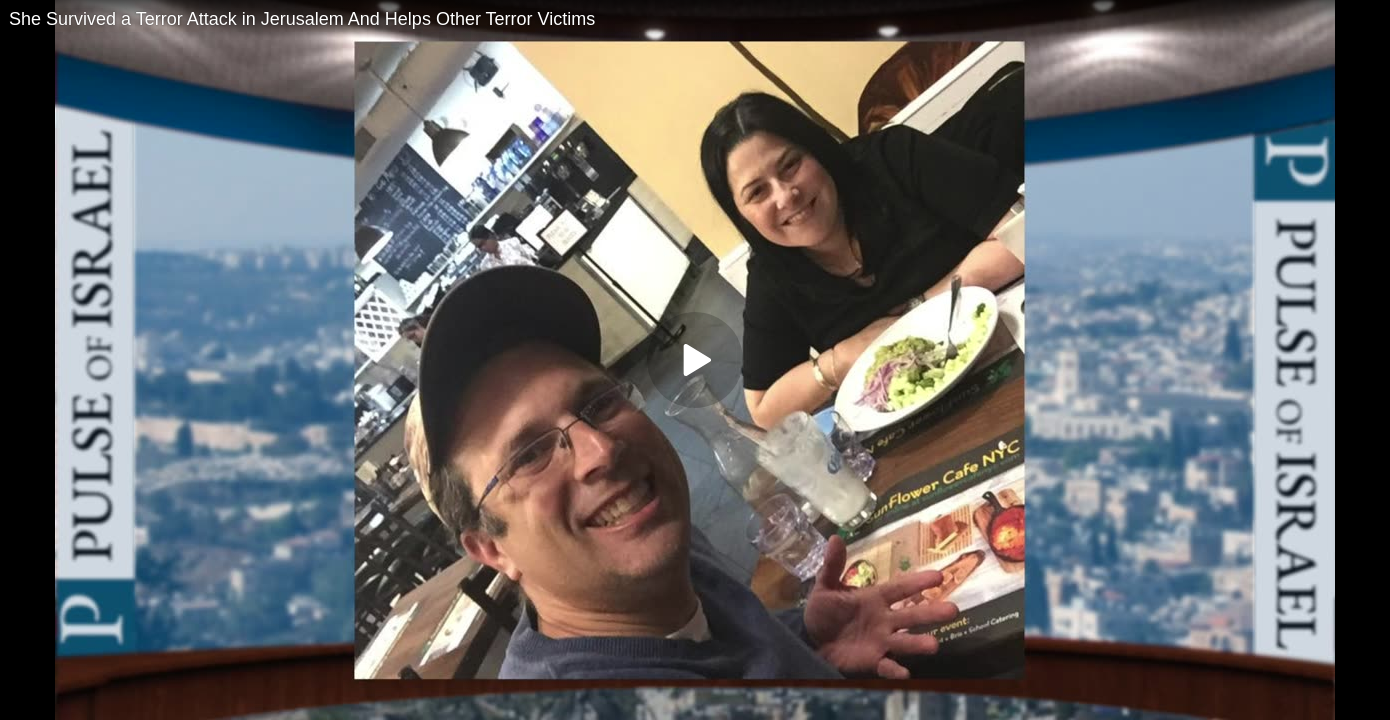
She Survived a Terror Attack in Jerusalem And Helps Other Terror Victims (302, 19)
